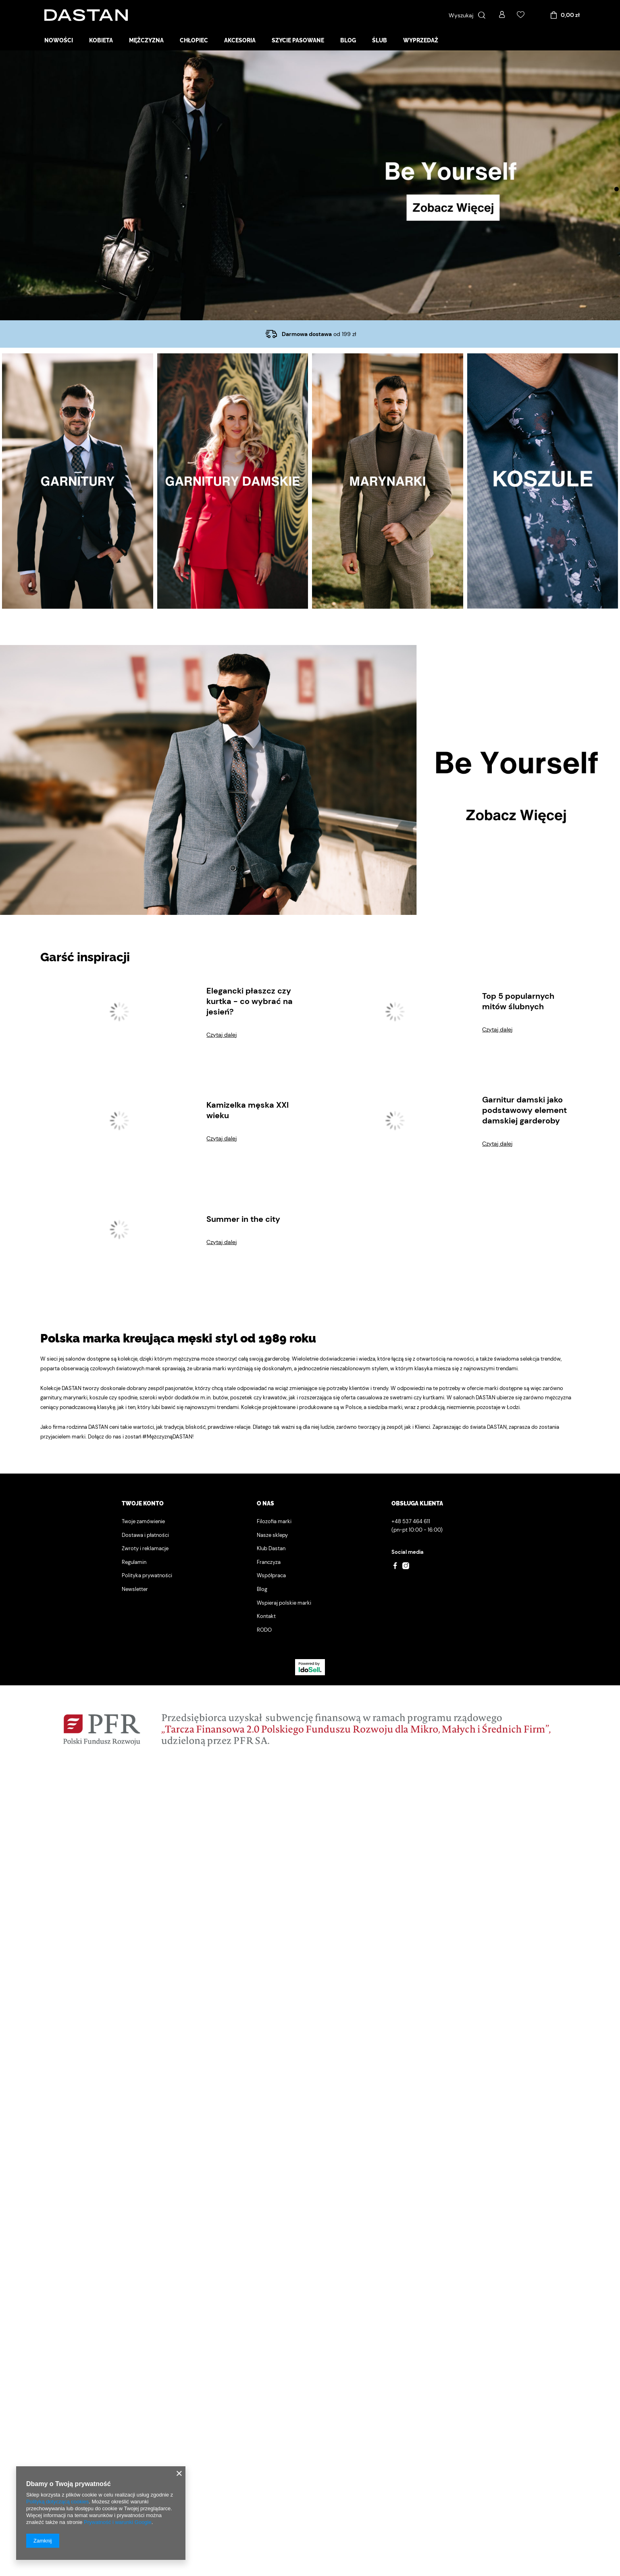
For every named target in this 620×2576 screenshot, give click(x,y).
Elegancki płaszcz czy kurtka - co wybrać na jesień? (249, 1809)
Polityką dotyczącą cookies (57, 2502)
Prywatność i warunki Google (118, 2522)
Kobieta (101, 40)
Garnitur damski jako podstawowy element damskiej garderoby (524, 1918)
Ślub (379, 40)
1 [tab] (617, 189)
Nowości (58, 40)
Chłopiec (194, 40)
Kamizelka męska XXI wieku (247, 1918)
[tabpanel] (310, 185)
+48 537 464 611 (410, 2330)
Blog (348, 40)
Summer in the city (243, 2027)
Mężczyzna (146, 40)
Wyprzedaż (420, 40)
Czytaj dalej (221, 1843)
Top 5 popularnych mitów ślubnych (518, 1809)
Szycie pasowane (298, 40)
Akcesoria (240, 40)
